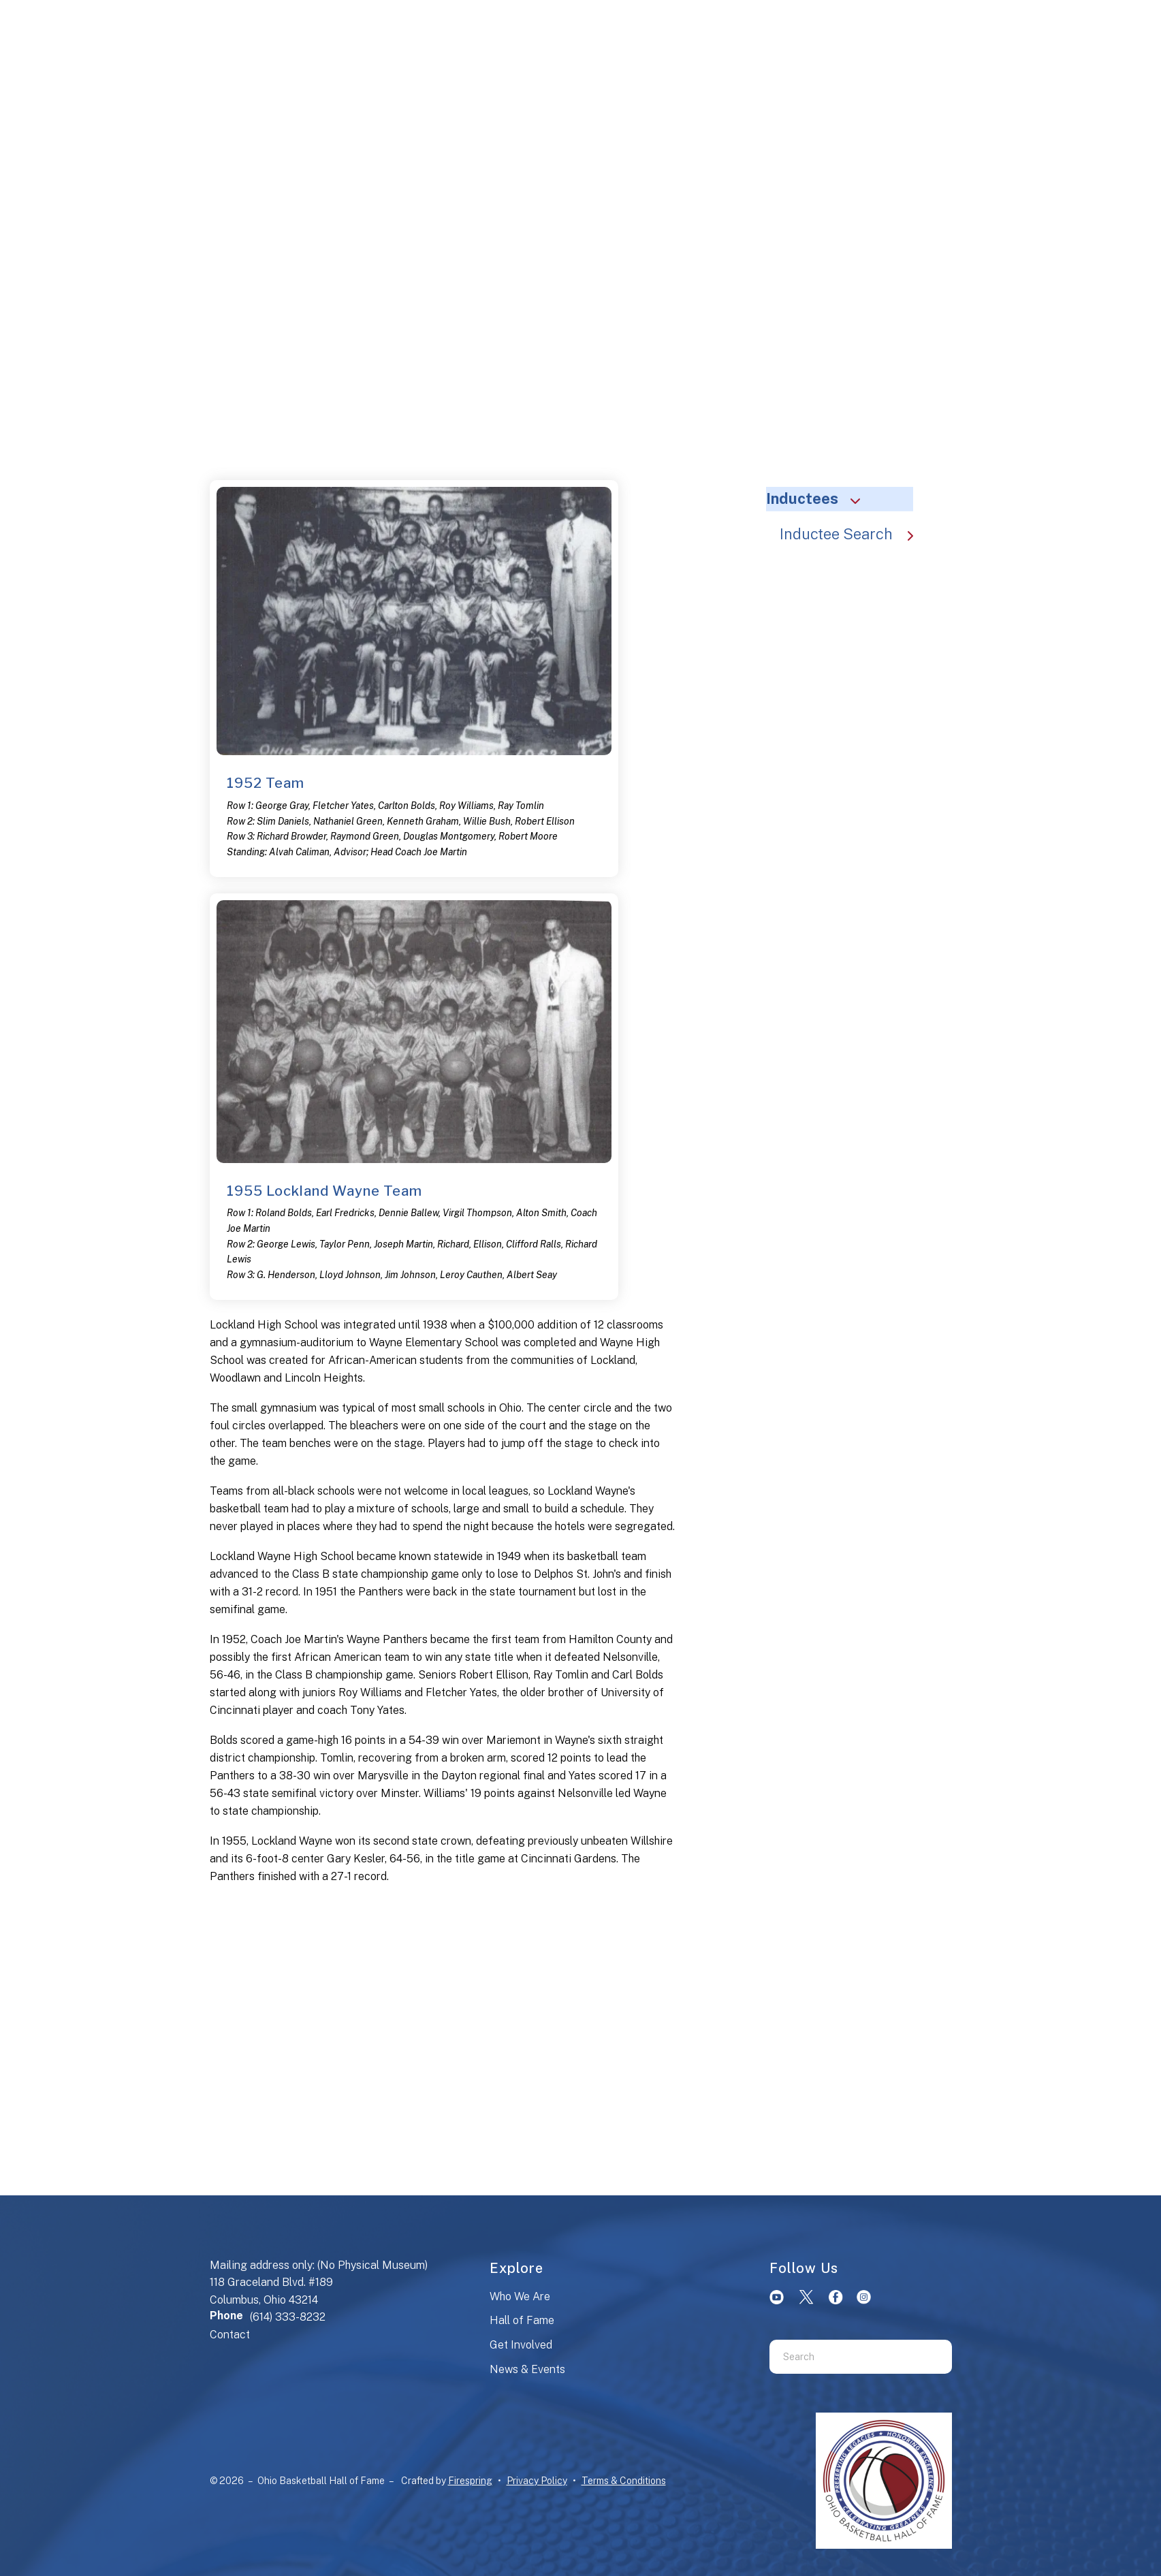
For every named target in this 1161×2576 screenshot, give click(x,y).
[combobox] (843, 2357)
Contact (230, 2334)
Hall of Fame (522, 2320)
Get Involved (521, 2344)
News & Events (527, 2369)
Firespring (470, 2480)
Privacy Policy (537, 2480)
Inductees (819, 498)
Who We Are (520, 2296)
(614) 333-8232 (287, 2316)
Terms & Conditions (624, 2480)
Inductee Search (853, 534)
